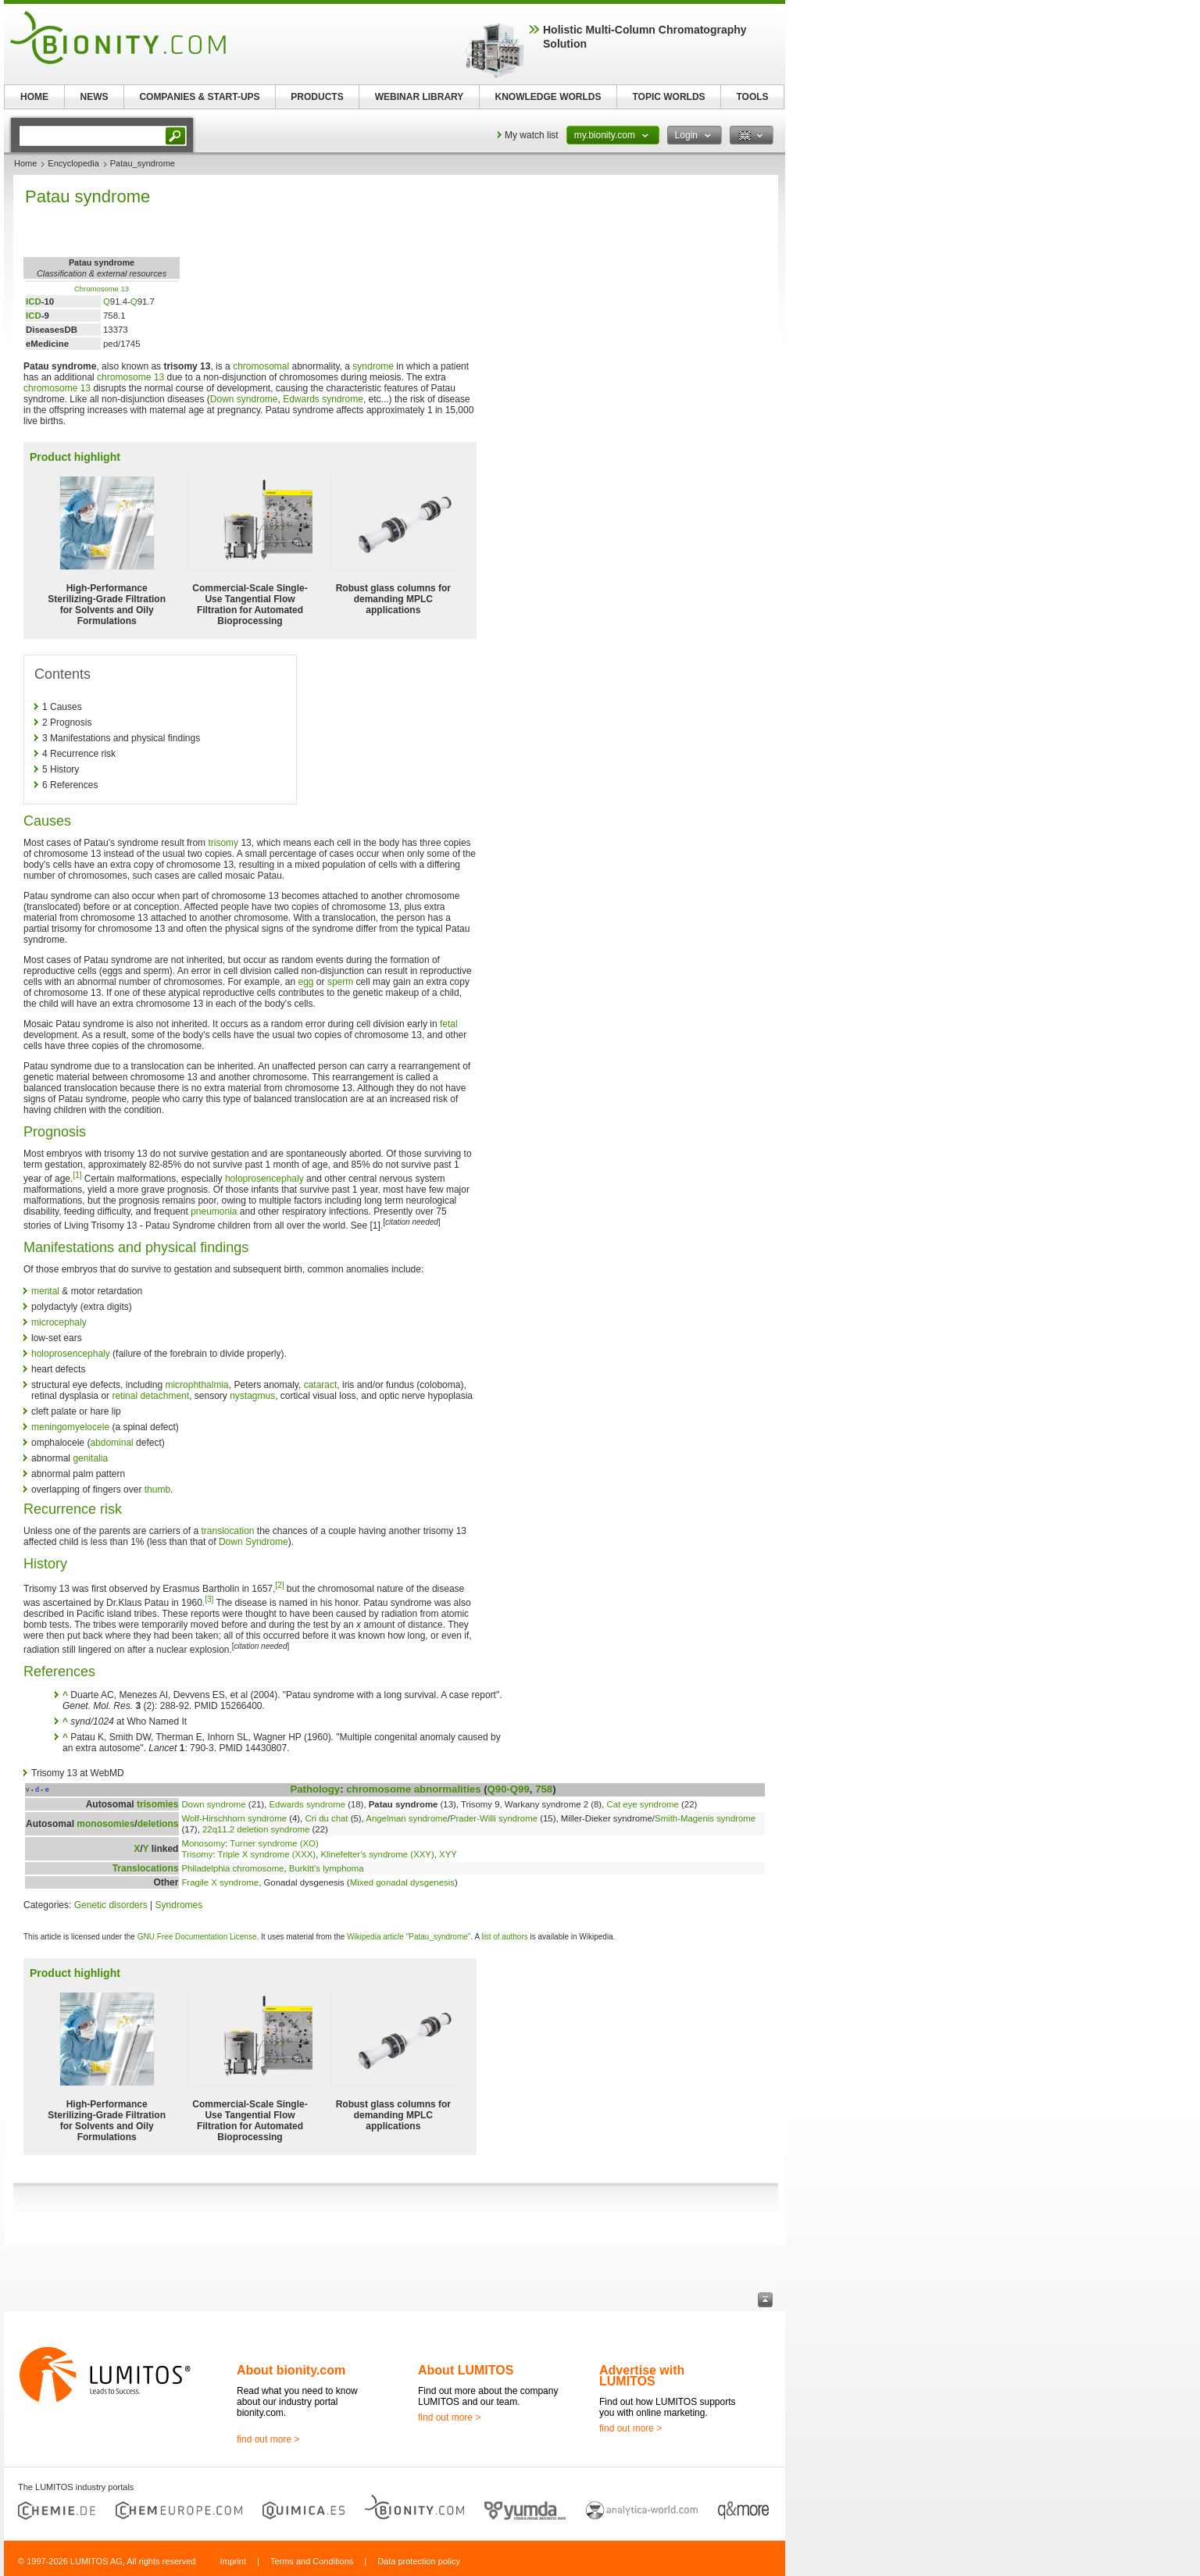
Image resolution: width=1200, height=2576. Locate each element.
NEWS (94, 96)
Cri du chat (326, 1818)
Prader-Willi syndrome (494, 1818)
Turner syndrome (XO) (274, 1843)
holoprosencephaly (264, 1178)
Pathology (315, 1789)
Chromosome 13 (101, 288)
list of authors (504, 1936)
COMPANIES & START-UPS (199, 96)
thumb (157, 1489)
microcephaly (59, 1322)
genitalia (90, 1458)
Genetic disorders (111, 1905)
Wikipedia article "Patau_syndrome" (408, 1936)
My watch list (532, 135)
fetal (449, 1024)
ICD (33, 301)
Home (25, 163)
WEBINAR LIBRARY (419, 96)
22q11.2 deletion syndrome (255, 1829)
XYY (448, 1854)
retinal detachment (150, 1395)
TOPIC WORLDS (668, 96)
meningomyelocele (70, 1427)
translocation (227, 1530)
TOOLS (752, 96)
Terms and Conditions (311, 2561)
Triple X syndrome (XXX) (267, 1854)
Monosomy (203, 1843)
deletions (158, 1823)
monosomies (105, 1823)
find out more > (268, 2439)
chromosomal (261, 366)
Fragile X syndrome (220, 1882)
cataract (321, 1384)
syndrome (373, 366)
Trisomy (196, 1854)
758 (543, 1789)
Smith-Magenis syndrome (705, 1818)
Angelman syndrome (406, 1818)
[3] (209, 1599)
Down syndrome (244, 399)
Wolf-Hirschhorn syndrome (234, 1818)
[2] (279, 1585)
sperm (340, 981)
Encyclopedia (73, 163)
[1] (77, 1175)
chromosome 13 (130, 377)
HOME (34, 96)
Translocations (145, 1868)
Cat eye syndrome (642, 1804)
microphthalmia (196, 1384)
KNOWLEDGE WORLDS (548, 96)
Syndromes (179, 1905)
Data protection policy (418, 2561)
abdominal (111, 1442)
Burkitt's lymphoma (326, 1868)
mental (45, 1291)
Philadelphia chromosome (232, 1868)
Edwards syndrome (323, 399)
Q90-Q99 (509, 1789)
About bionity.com (291, 2370)
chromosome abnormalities (413, 1789)
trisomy (223, 842)
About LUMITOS (465, 2370)
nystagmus (252, 1395)
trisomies (157, 1804)
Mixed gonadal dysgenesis (402, 1882)
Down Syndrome (253, 1541)
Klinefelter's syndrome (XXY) (377, 1854)
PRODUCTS (317, 96)
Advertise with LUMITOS (641, 2376)
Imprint (233, 2561)
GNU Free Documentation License (197, 1936)
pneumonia (214, 1211)
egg (306, 981)
